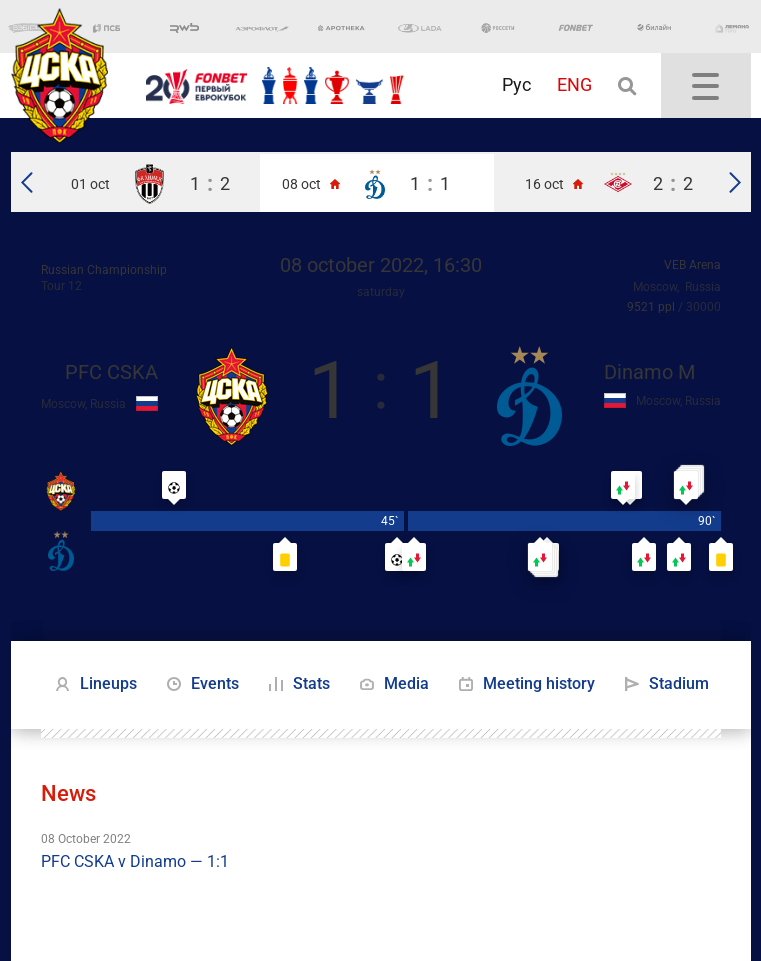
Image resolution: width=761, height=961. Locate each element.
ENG (574, 84)
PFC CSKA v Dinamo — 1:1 (135, 862)
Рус (516, 84)
